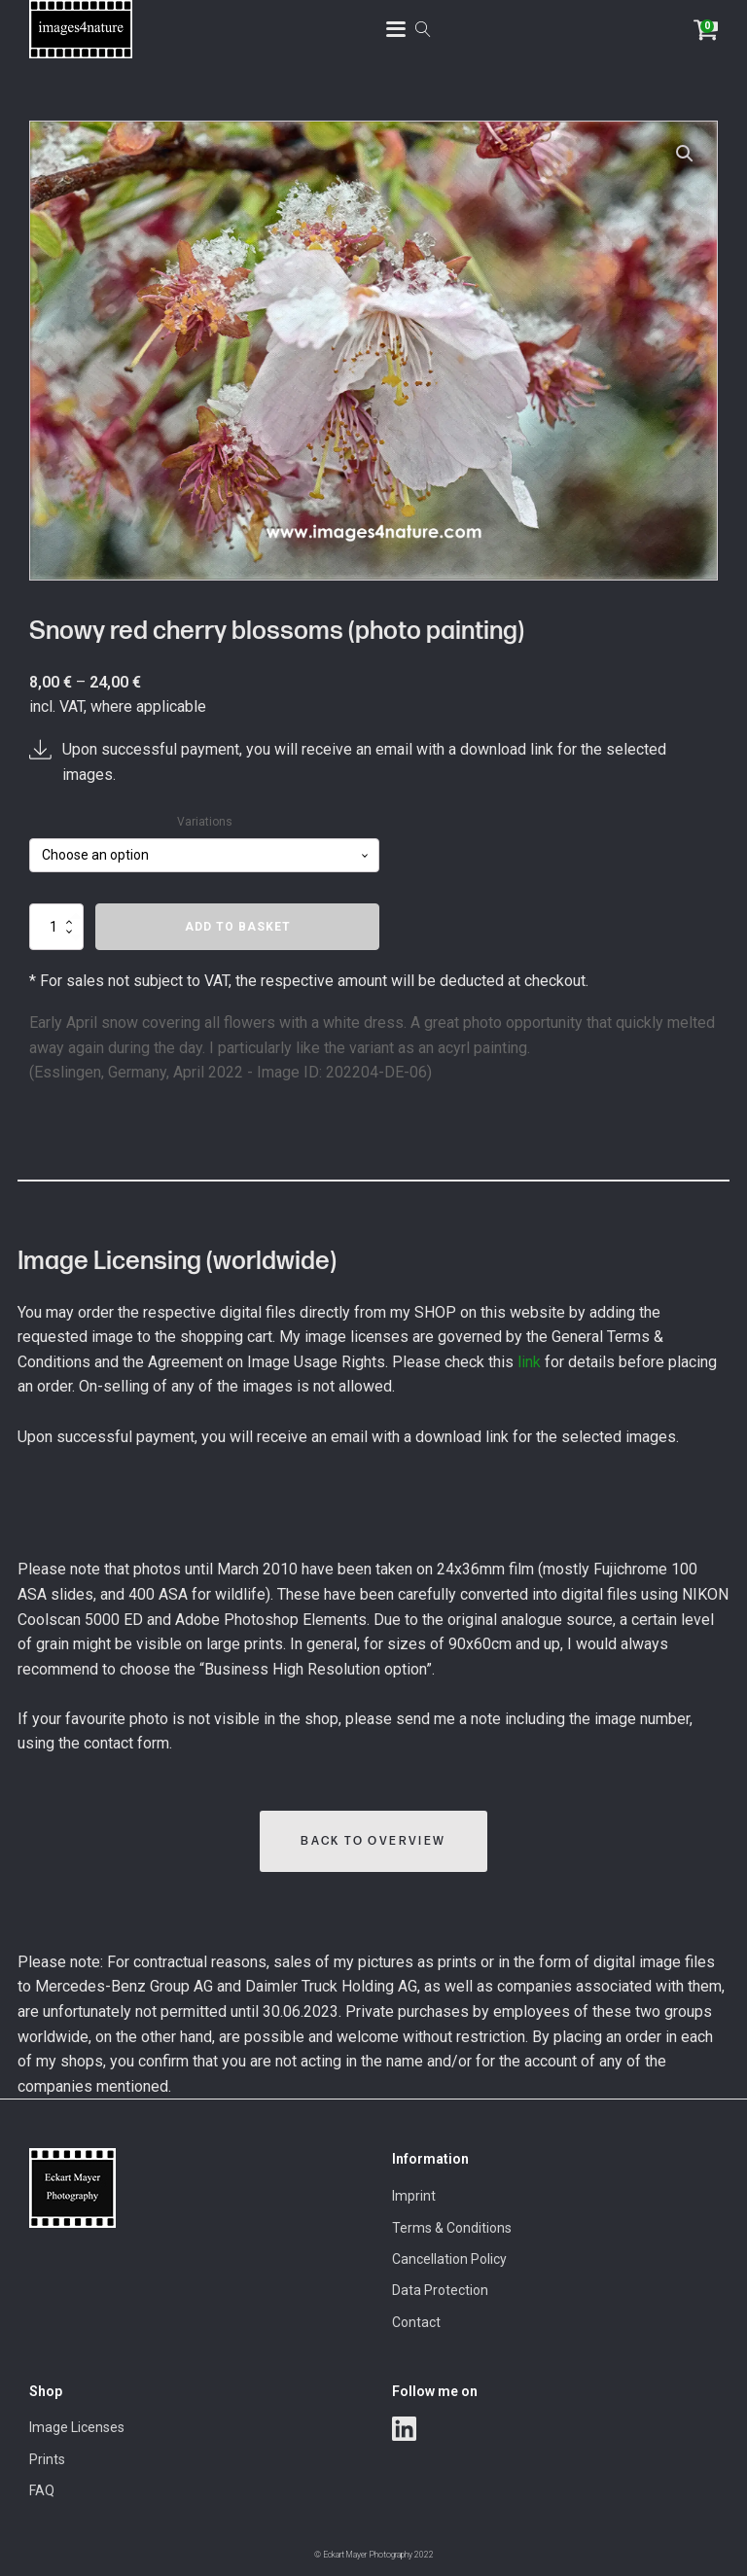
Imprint (414, 2196)
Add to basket (238, 927)
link (529, 1362)
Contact (416, 2322)
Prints (47, 2459)
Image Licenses (76, 2427)
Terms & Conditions (452, 2228)
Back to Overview (373, 1841)
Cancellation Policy (449, 2259)
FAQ (41, 2490)
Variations (204, 822)
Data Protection (440, 2290)
